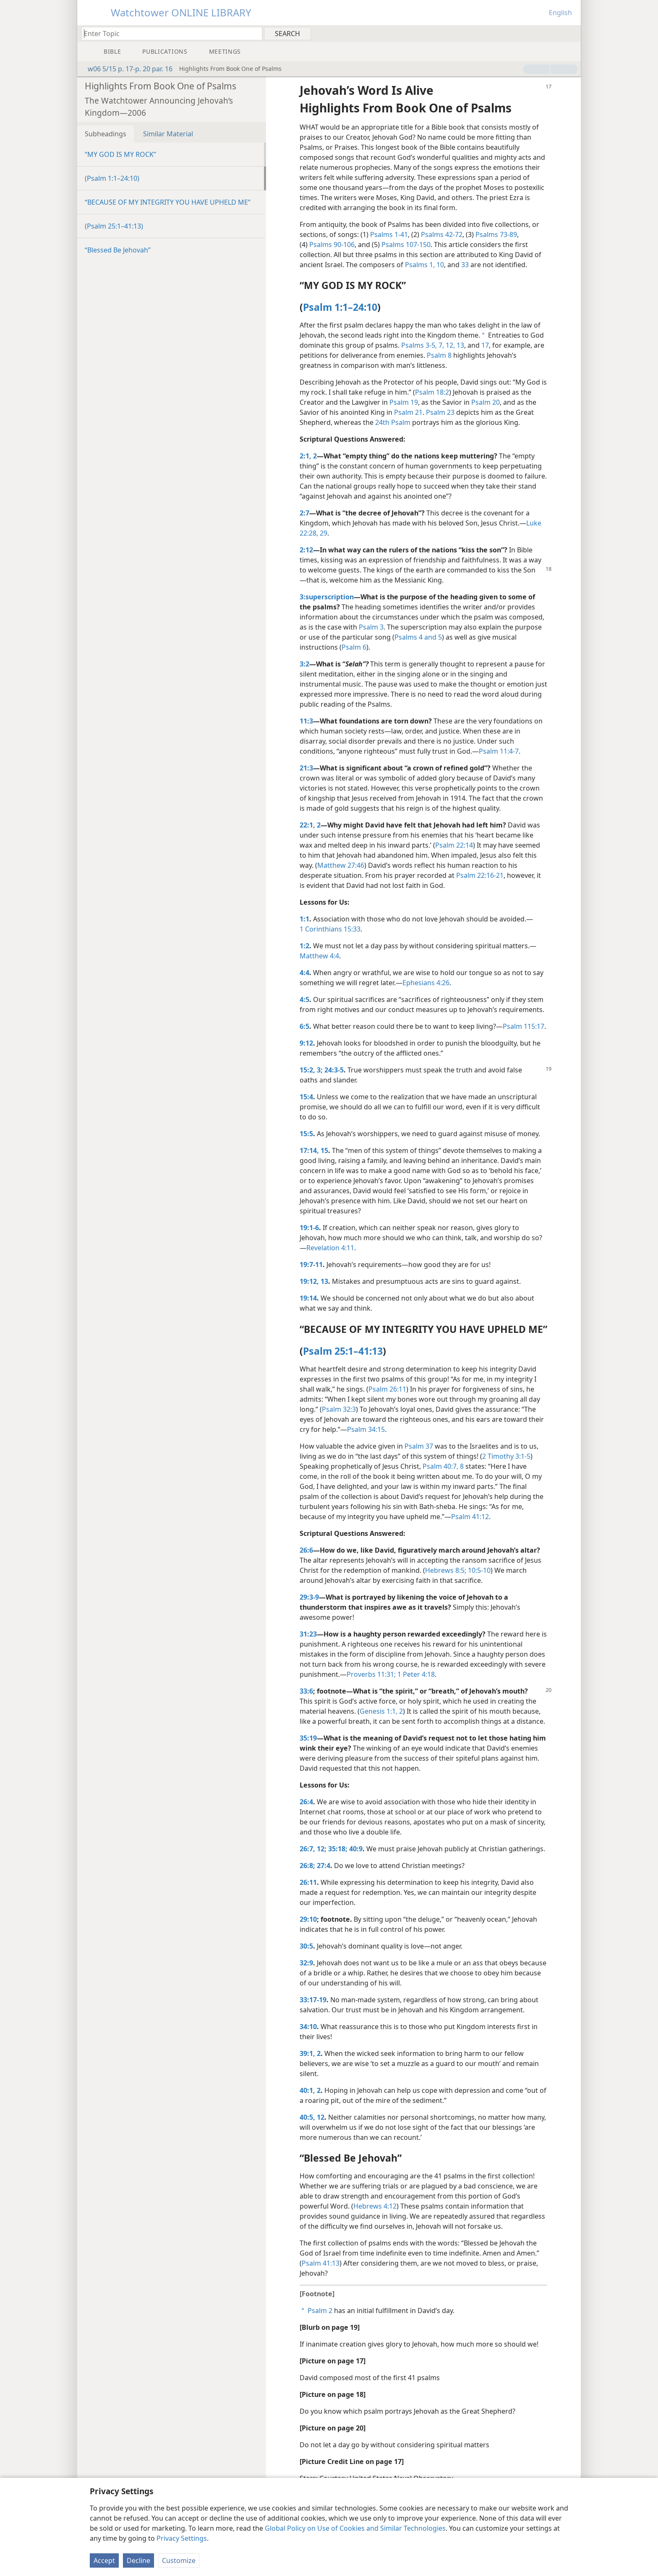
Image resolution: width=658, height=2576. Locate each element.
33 (465, 264)
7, (440, 345)
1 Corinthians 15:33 (330, 929)
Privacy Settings (182, 2538)
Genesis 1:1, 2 (381, 1711)
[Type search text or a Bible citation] (168, 33)
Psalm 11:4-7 (499, 751)
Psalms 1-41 (389, 234)
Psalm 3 (371, 627)
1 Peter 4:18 (415, 1674)
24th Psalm (392, 422)
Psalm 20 (485, 402)
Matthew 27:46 (340, 865)
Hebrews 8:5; (445, 1570)
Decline (138, 2560)
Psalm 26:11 (387, 1389)
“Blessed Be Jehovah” (118, 250)
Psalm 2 (320, 2310)
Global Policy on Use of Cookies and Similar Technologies (355, 2528)
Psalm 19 (403, 402)
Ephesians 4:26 (425, 982)
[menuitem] (571, 33)
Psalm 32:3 (339, 1409)
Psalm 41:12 (470, 1516)
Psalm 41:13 (320, 2263)
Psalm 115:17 (523, 1026)
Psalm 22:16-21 (480, 875)
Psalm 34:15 (366, 1429)
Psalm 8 (439, 355)
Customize (179, 2560)
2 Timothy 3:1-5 (506, 1456)
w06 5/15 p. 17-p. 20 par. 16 (125, 68)
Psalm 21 (408, 412)
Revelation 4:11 (330, 1247)
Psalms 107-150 (406, 244)
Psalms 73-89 (496, 234)
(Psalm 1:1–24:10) (112, 178)
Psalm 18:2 (432, 392)
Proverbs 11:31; (371, 1674)
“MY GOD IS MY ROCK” (120, 154)
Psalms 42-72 (441, 234)
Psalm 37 (419, 1446)
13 (459, 345)
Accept (104, 2560)
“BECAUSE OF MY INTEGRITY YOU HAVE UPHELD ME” (168, 202)
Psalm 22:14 (454, 845)
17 (485, 345)
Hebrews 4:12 (375, 2206)
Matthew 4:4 (319, 955)
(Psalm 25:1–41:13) (114, 226)
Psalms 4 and (415, 637)
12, (449, 345)
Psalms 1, (420, 264)
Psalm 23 (440, 412)
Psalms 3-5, (419, 345)
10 (439, 264)
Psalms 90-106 (332, 244)
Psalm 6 (354, 647)
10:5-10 (478, 1570)
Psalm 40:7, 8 (443, 1466)
